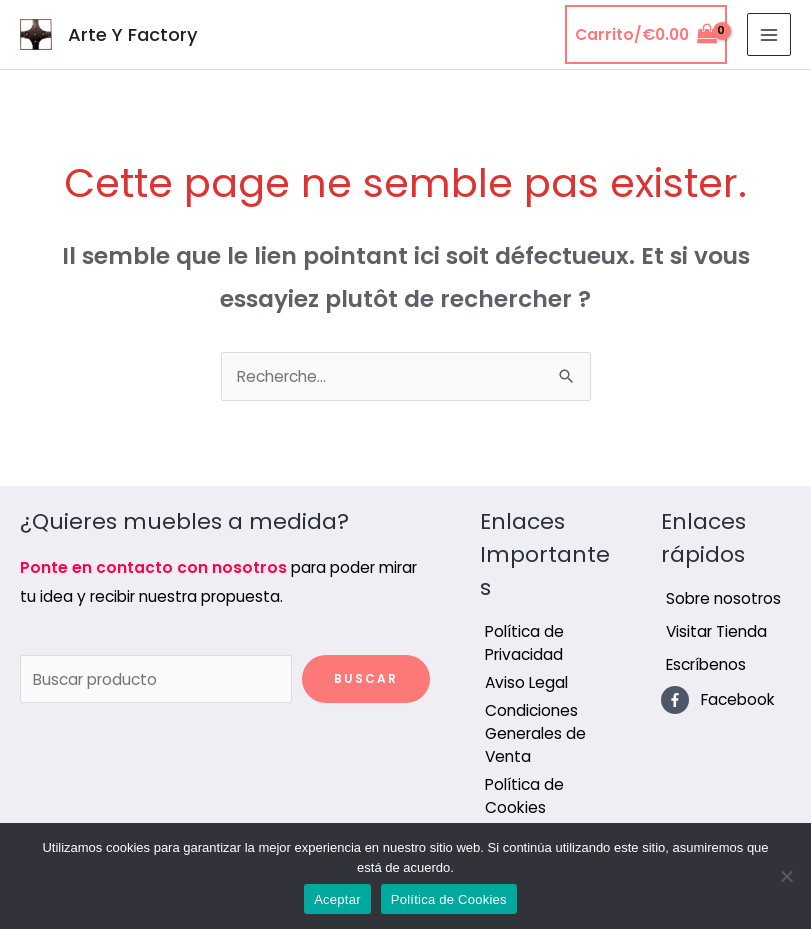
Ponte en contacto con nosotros (153, 567)
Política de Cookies (449, 899)
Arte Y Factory (133, 34)
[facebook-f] (718, 700)
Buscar (366, 678)
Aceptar (337, 899)
